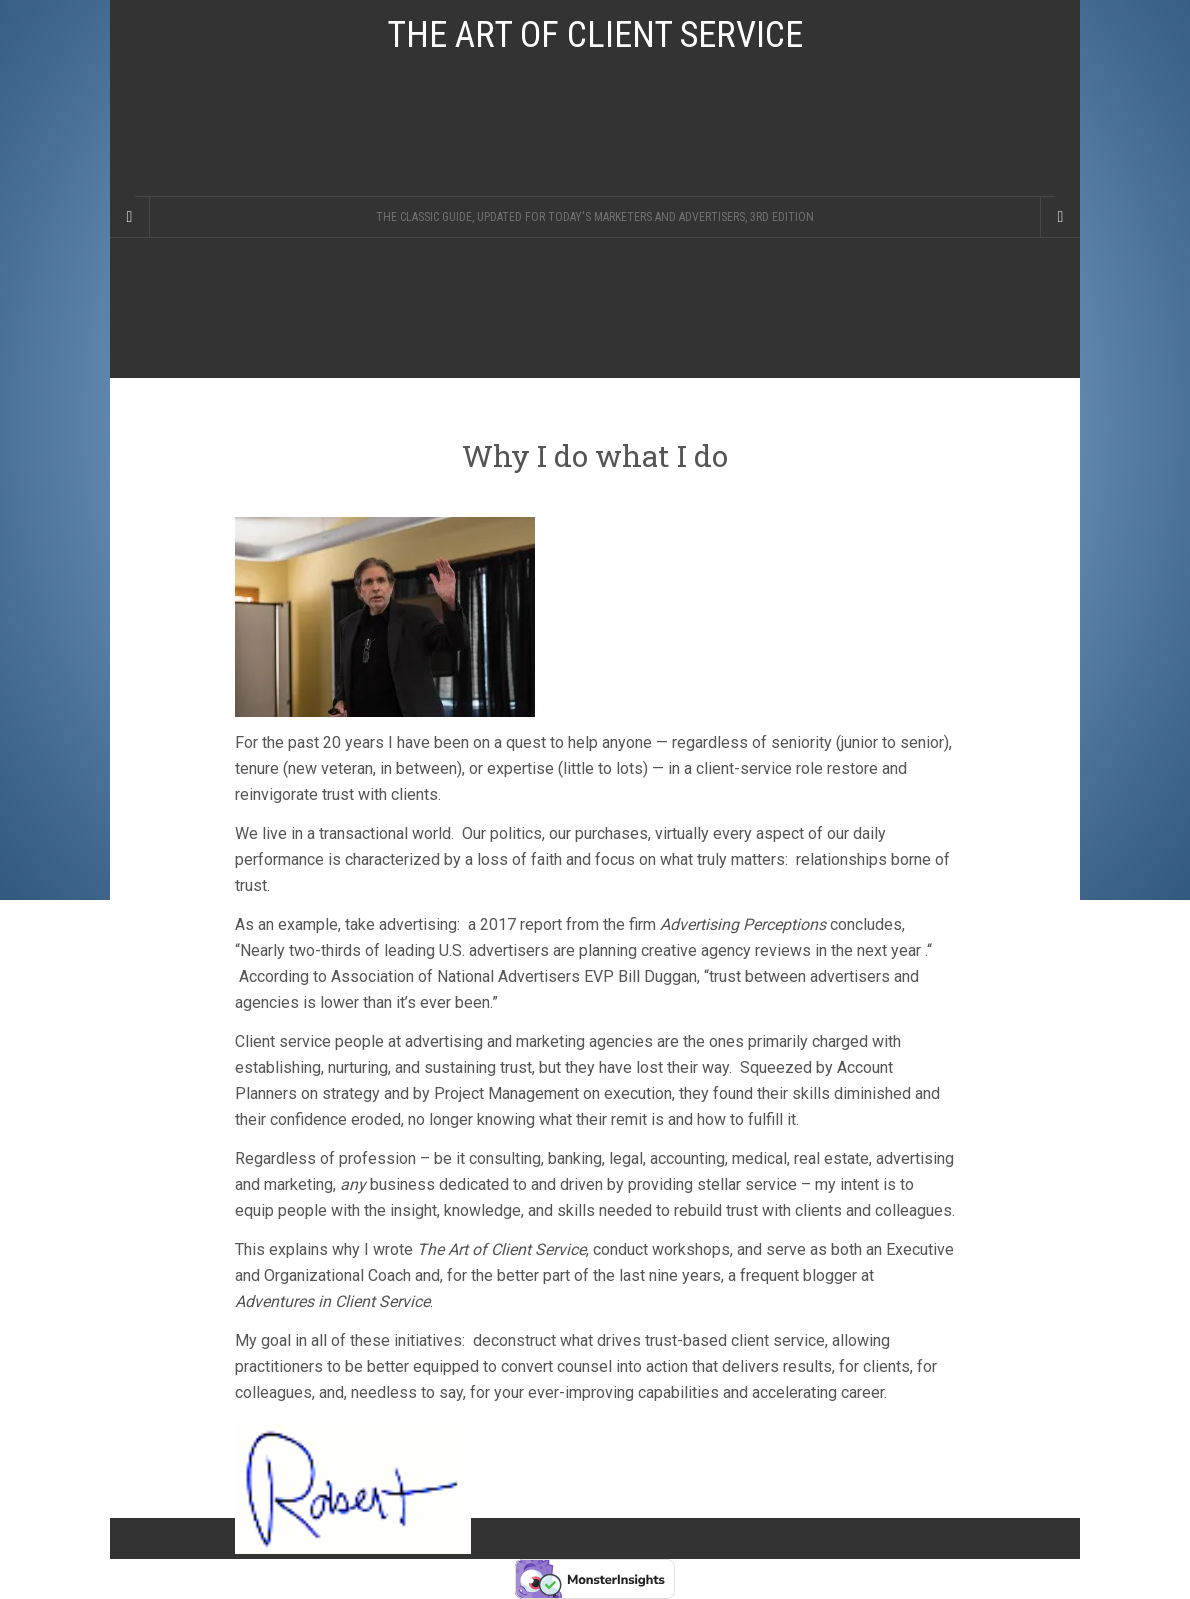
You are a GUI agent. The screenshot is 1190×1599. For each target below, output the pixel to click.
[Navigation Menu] (1060, 217)
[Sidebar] (130, 217)
